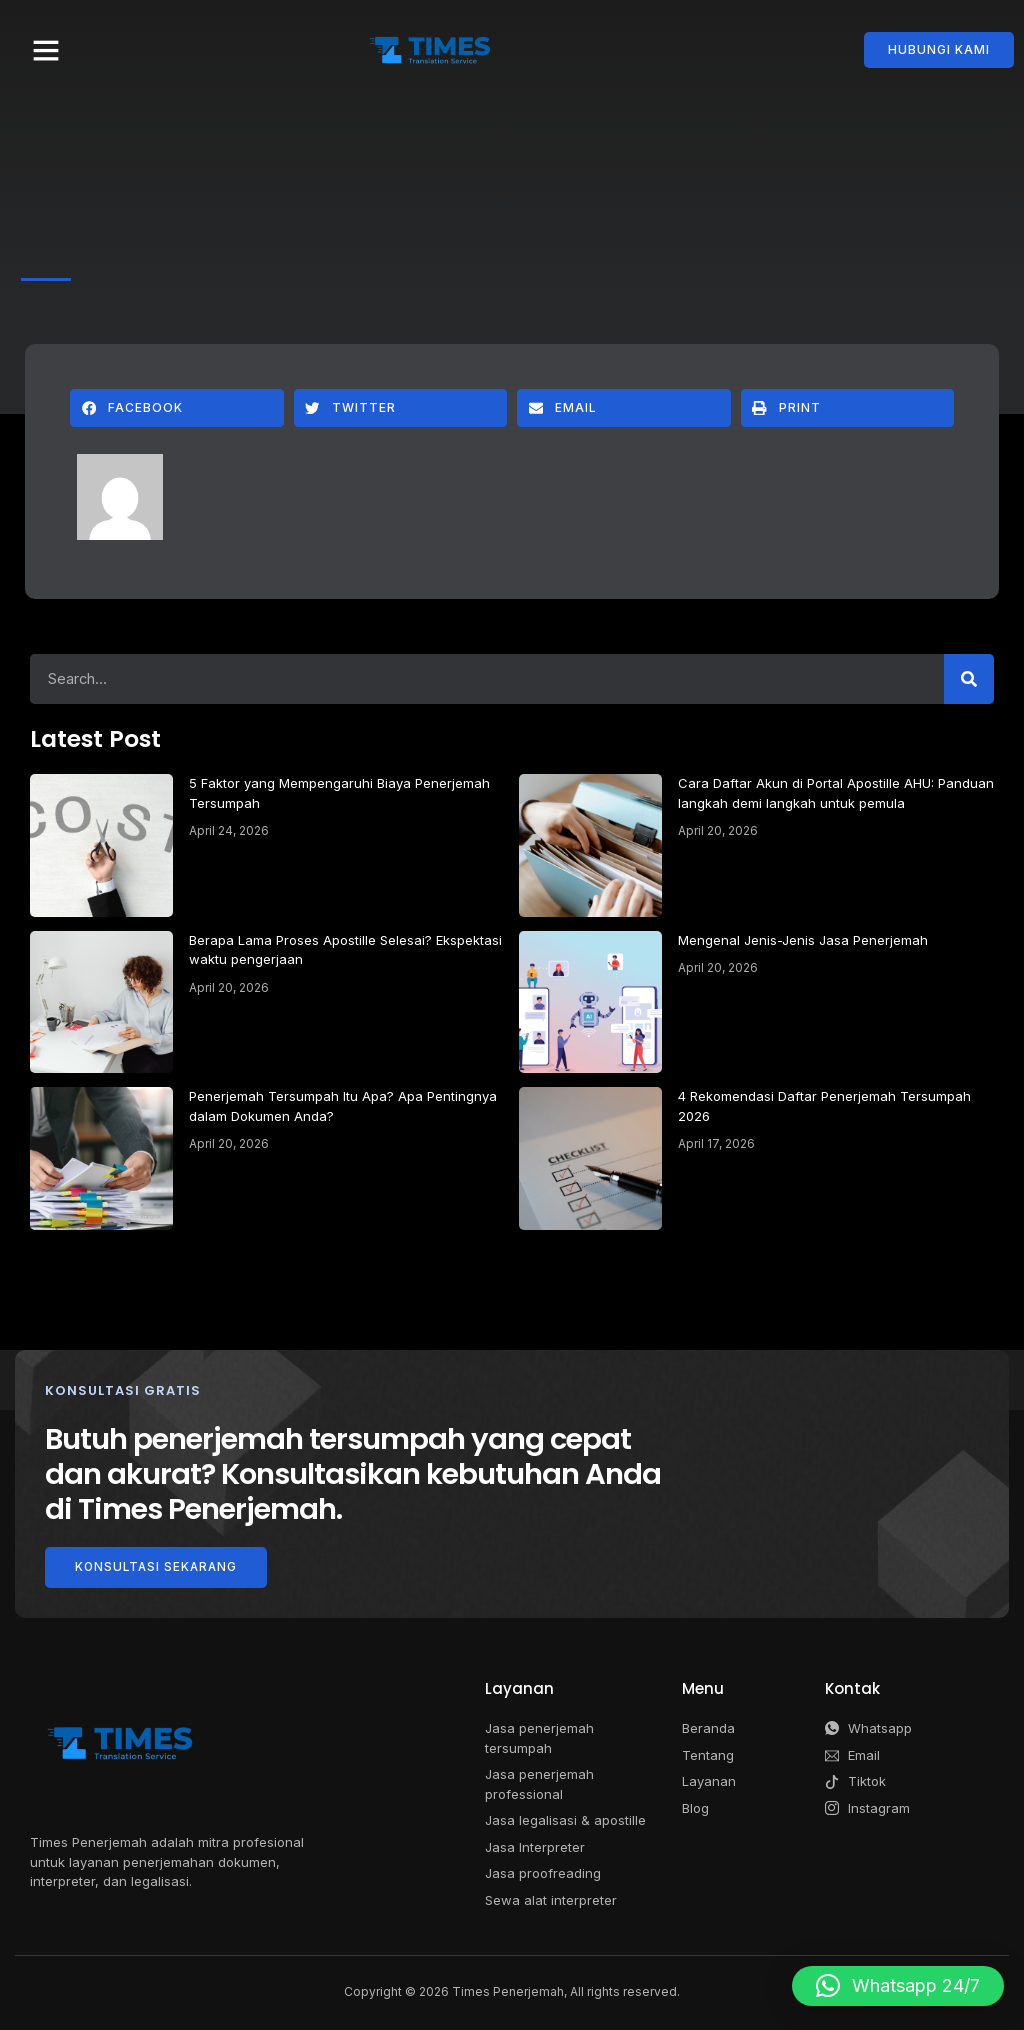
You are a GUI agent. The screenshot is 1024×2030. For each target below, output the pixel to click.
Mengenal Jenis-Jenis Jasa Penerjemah (803, 940)
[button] (46, 50)
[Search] (969, 679)
